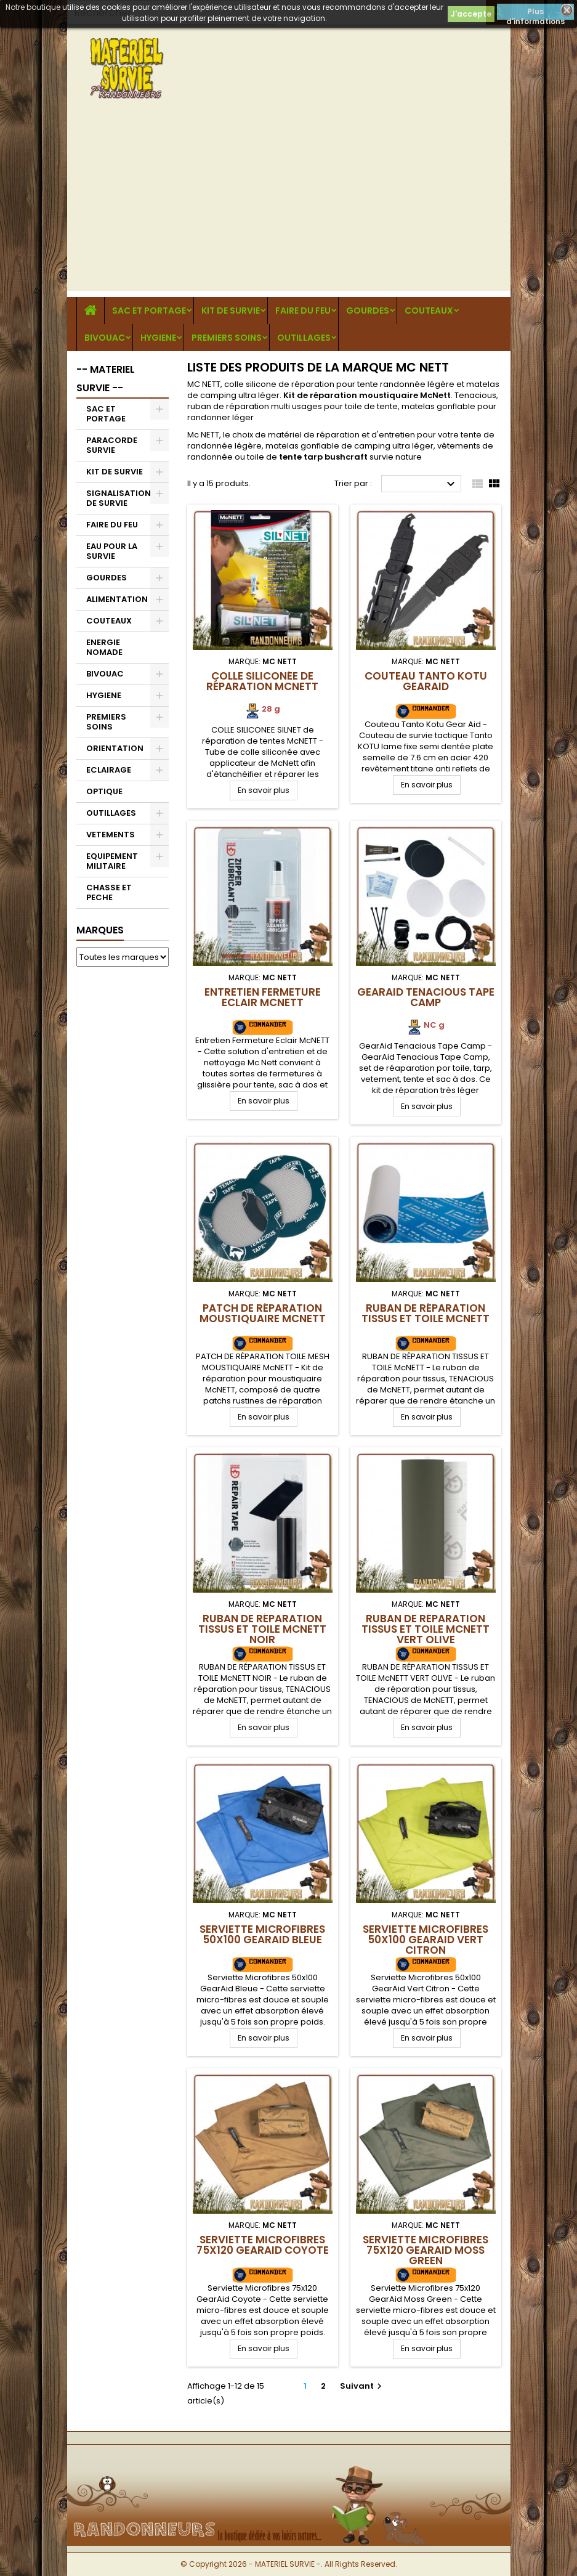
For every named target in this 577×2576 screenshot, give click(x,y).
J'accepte (471, 14)
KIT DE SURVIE (230, 310)
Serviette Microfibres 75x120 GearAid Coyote (262, 2244)
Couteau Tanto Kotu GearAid (426, 681)
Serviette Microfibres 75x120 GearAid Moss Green (425, 2250)
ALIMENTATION (117, 599)
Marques (100, 930)
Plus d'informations (535, 13)
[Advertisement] (288, 204)
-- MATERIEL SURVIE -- (105, 378)
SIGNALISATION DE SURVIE (118, 498)
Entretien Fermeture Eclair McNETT (262, 997)
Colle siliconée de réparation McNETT (262, 681)
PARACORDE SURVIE (111, 445)
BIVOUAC (104, 337)
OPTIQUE (104, 791)
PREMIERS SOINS (227, 337)
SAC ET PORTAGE (149, 310)
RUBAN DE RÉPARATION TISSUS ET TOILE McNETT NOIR (262, 1629)
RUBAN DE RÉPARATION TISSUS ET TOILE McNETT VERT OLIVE (425, 1629)
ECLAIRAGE (108, 770)
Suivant (362, 2386)
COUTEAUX (429, 310)
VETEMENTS (110, 834)
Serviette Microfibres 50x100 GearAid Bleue (262, 1934)
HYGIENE (158, 337)
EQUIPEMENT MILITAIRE (112, 861)
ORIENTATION (114, 748)
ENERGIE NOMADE (104, 647)
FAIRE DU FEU (303, 310)
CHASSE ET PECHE (109, 892)
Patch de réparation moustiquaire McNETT (263, 1313)
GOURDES (367, 310)
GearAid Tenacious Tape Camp (425, 997)
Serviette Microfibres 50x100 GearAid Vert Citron (425, 1939)
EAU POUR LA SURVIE (111, 551)
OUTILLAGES (304, 337)
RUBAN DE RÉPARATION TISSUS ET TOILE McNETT (425, 1313)
